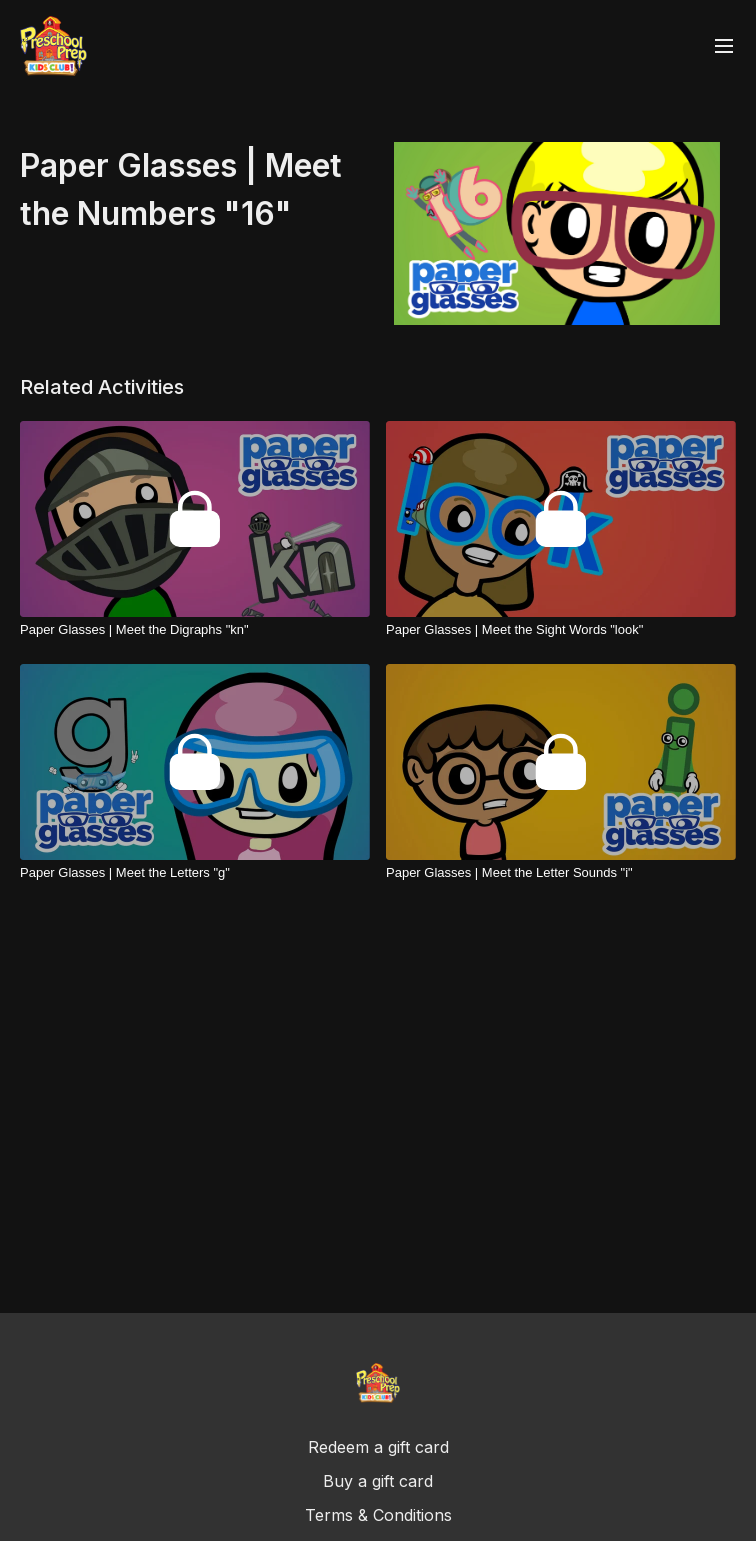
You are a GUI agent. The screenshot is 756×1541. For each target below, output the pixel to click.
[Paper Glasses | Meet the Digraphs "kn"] (195, 630)
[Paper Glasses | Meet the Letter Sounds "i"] (561, 873)
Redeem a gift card (378, 1447)
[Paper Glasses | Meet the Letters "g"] (195, 873)
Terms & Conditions (378, 1515)
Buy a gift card (378, 1481)
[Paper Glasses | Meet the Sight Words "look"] (561, 630)
